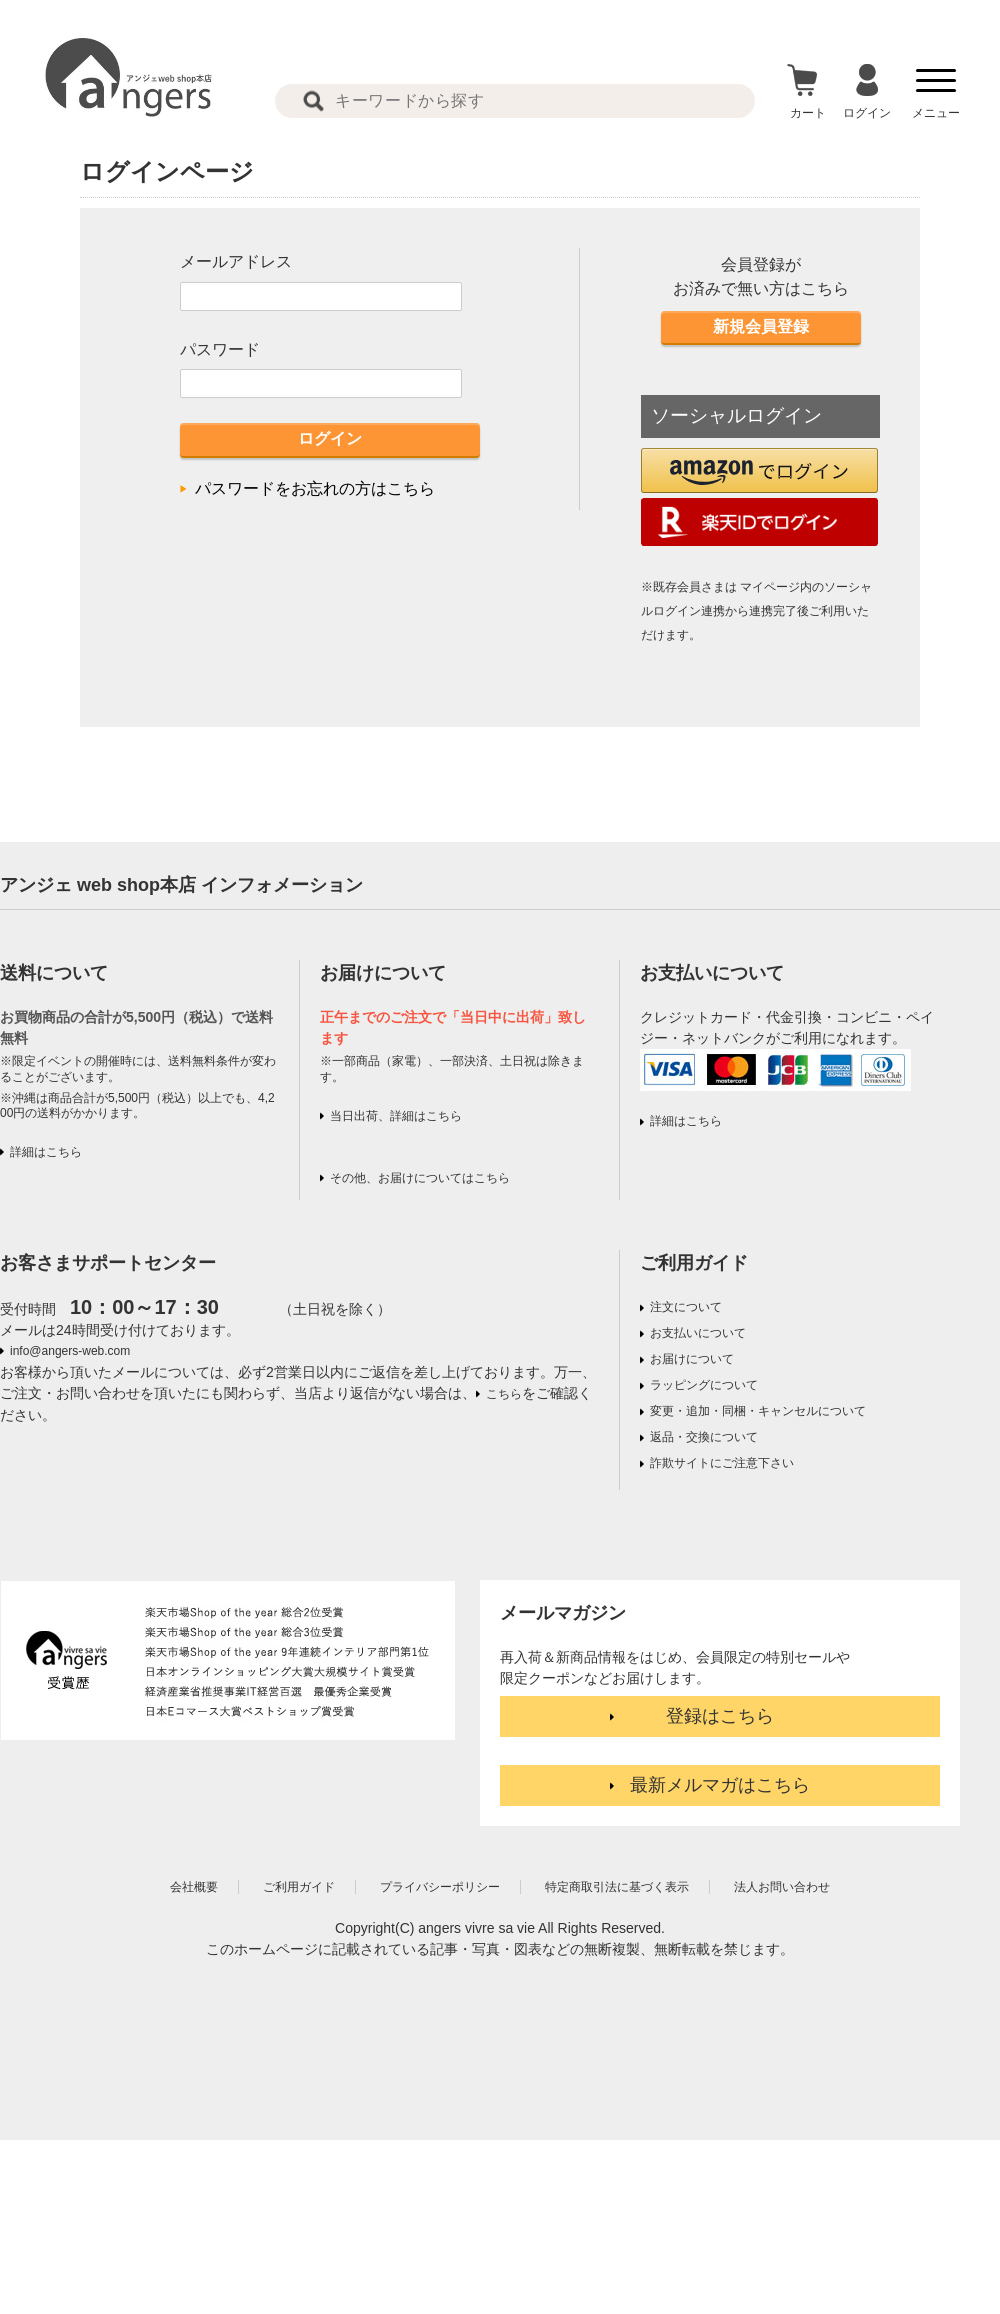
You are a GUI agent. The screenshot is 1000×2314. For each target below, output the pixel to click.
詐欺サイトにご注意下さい (722, 1463)
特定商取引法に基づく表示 (617, 1887)
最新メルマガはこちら (720, 1785)
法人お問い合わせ (782, 1887)
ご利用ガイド (694, 1263)
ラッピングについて (704, 1385)
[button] (759, 470)
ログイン (330, 438)
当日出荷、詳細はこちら (396, 1116)
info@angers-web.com (70, 1351)
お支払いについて (698, 1333)
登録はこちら (720, 1716)
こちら (504, 1394)
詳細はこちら (46, 1152)
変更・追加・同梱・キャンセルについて (758, 1411)
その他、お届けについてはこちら (420, 1178)
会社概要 (194, 1887)
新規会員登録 (761, 326)
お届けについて (692, 1359)
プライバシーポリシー (440, 1887)
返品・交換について (704, 1437)
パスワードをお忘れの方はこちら (315, 488)
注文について (686, 1307)
